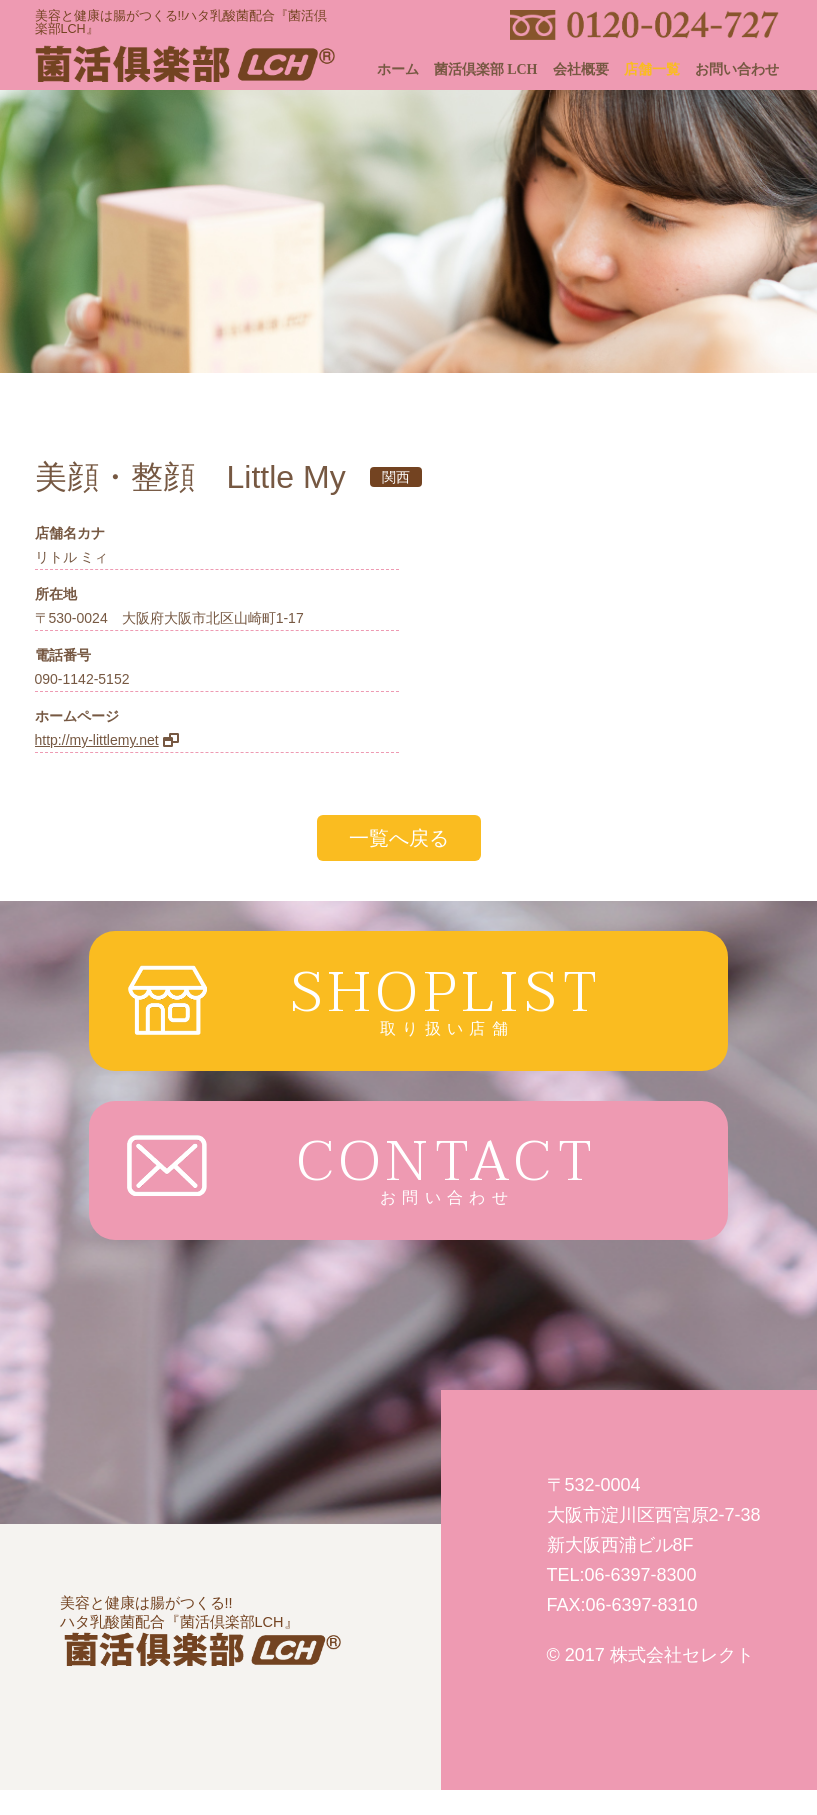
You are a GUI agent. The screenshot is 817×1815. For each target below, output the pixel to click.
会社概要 (581, 69)
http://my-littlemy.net (97, 740)
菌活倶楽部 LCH (486, 69)
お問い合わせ (737, 69)
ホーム (398, 69)
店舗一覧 (652, 69)
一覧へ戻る (399, 838)
